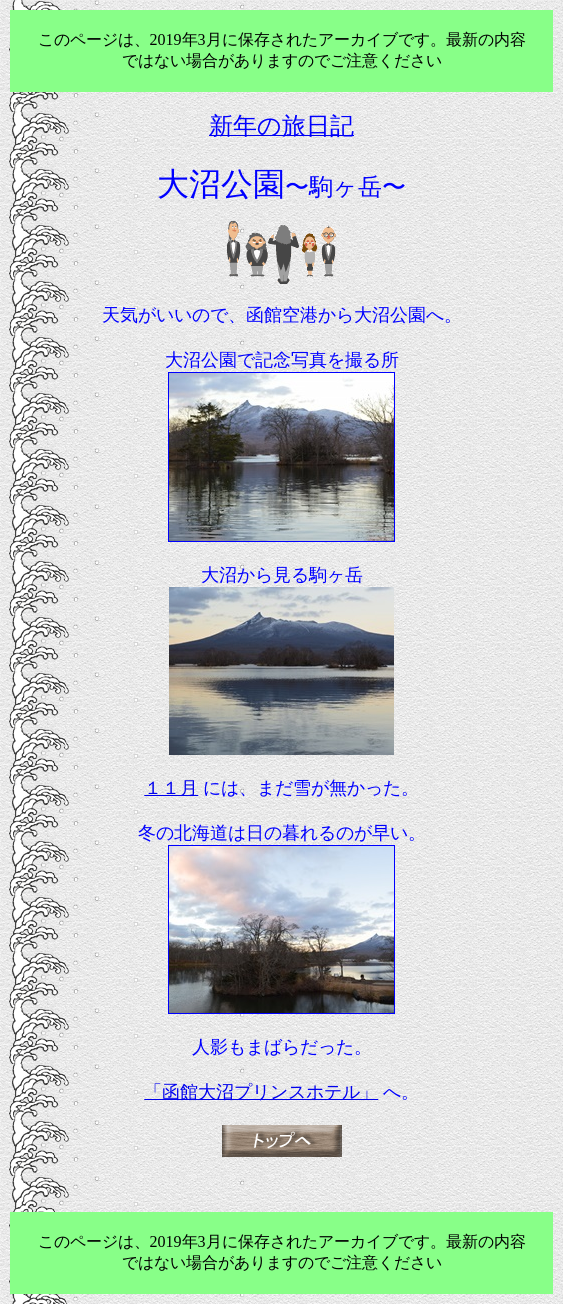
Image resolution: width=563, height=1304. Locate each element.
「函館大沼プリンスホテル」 (261, 1092)
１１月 (171, 788)
